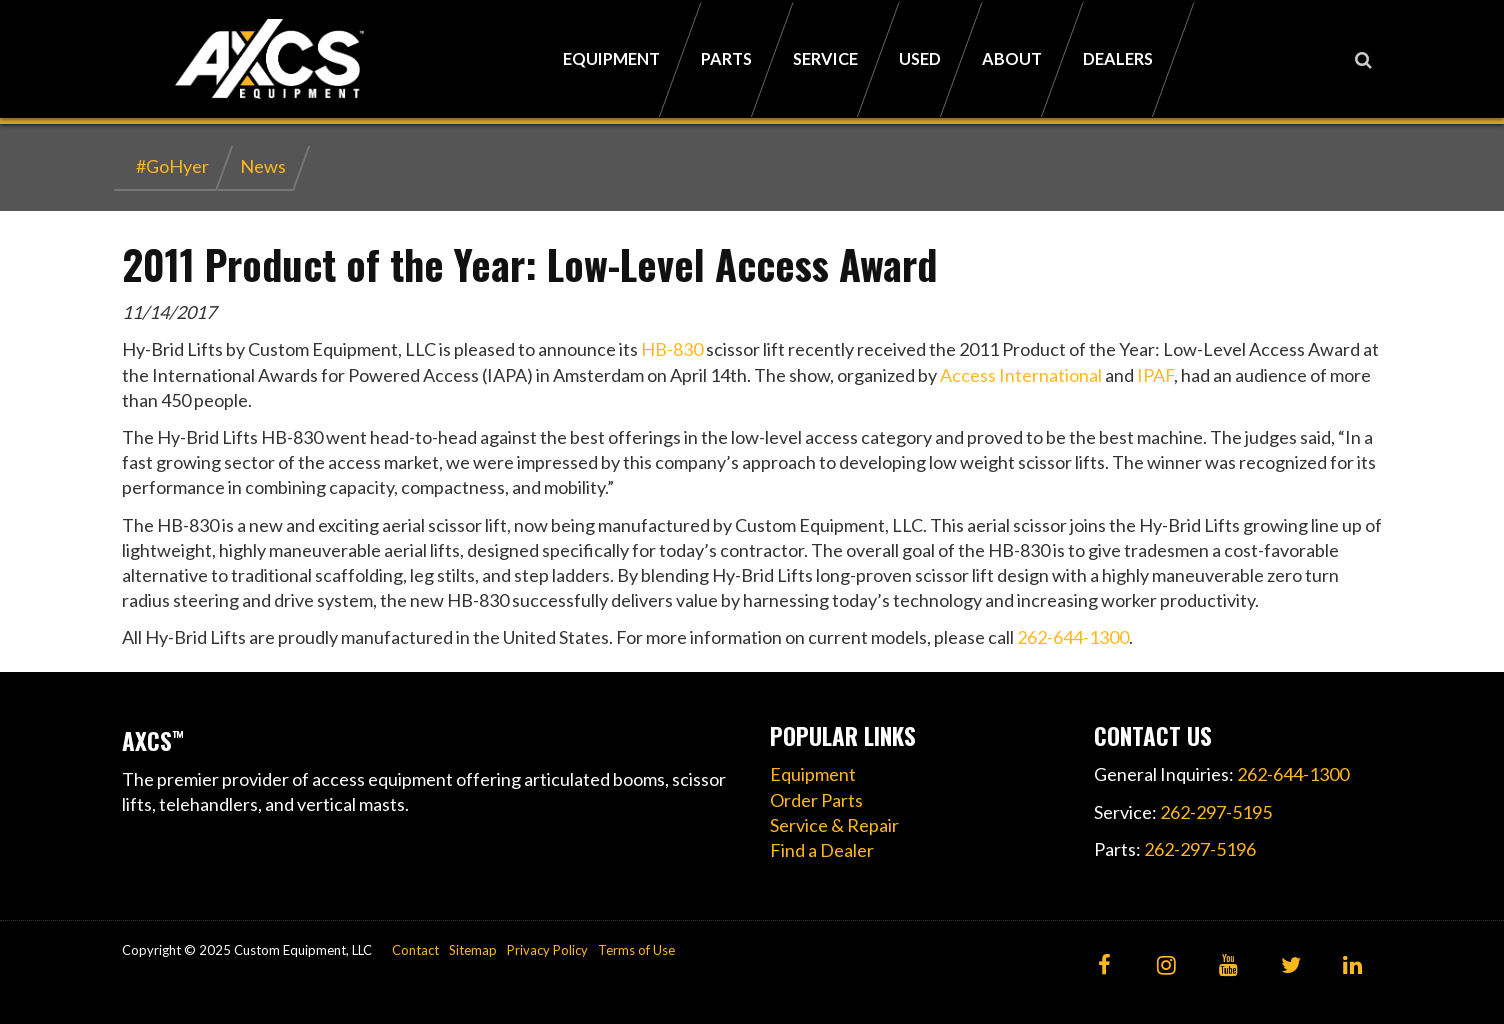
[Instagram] (1166, 966)
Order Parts (816, 800)
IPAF (1155, 375)
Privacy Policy (547, 950)
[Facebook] (1104, 966)
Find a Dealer (822, 850)
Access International (1021, 375)
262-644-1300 (1073, 637)
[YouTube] (1228, 966)
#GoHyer (172, 166)
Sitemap (473, 950)
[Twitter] (1290, 966)
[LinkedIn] (1352, 966)
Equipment (813, 774)
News (263, 166)
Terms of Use (636, 950)
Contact (415, 950)
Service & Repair (834, 825)
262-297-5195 (1216, 812)
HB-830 (672, 349)
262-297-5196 (1200, 849)
